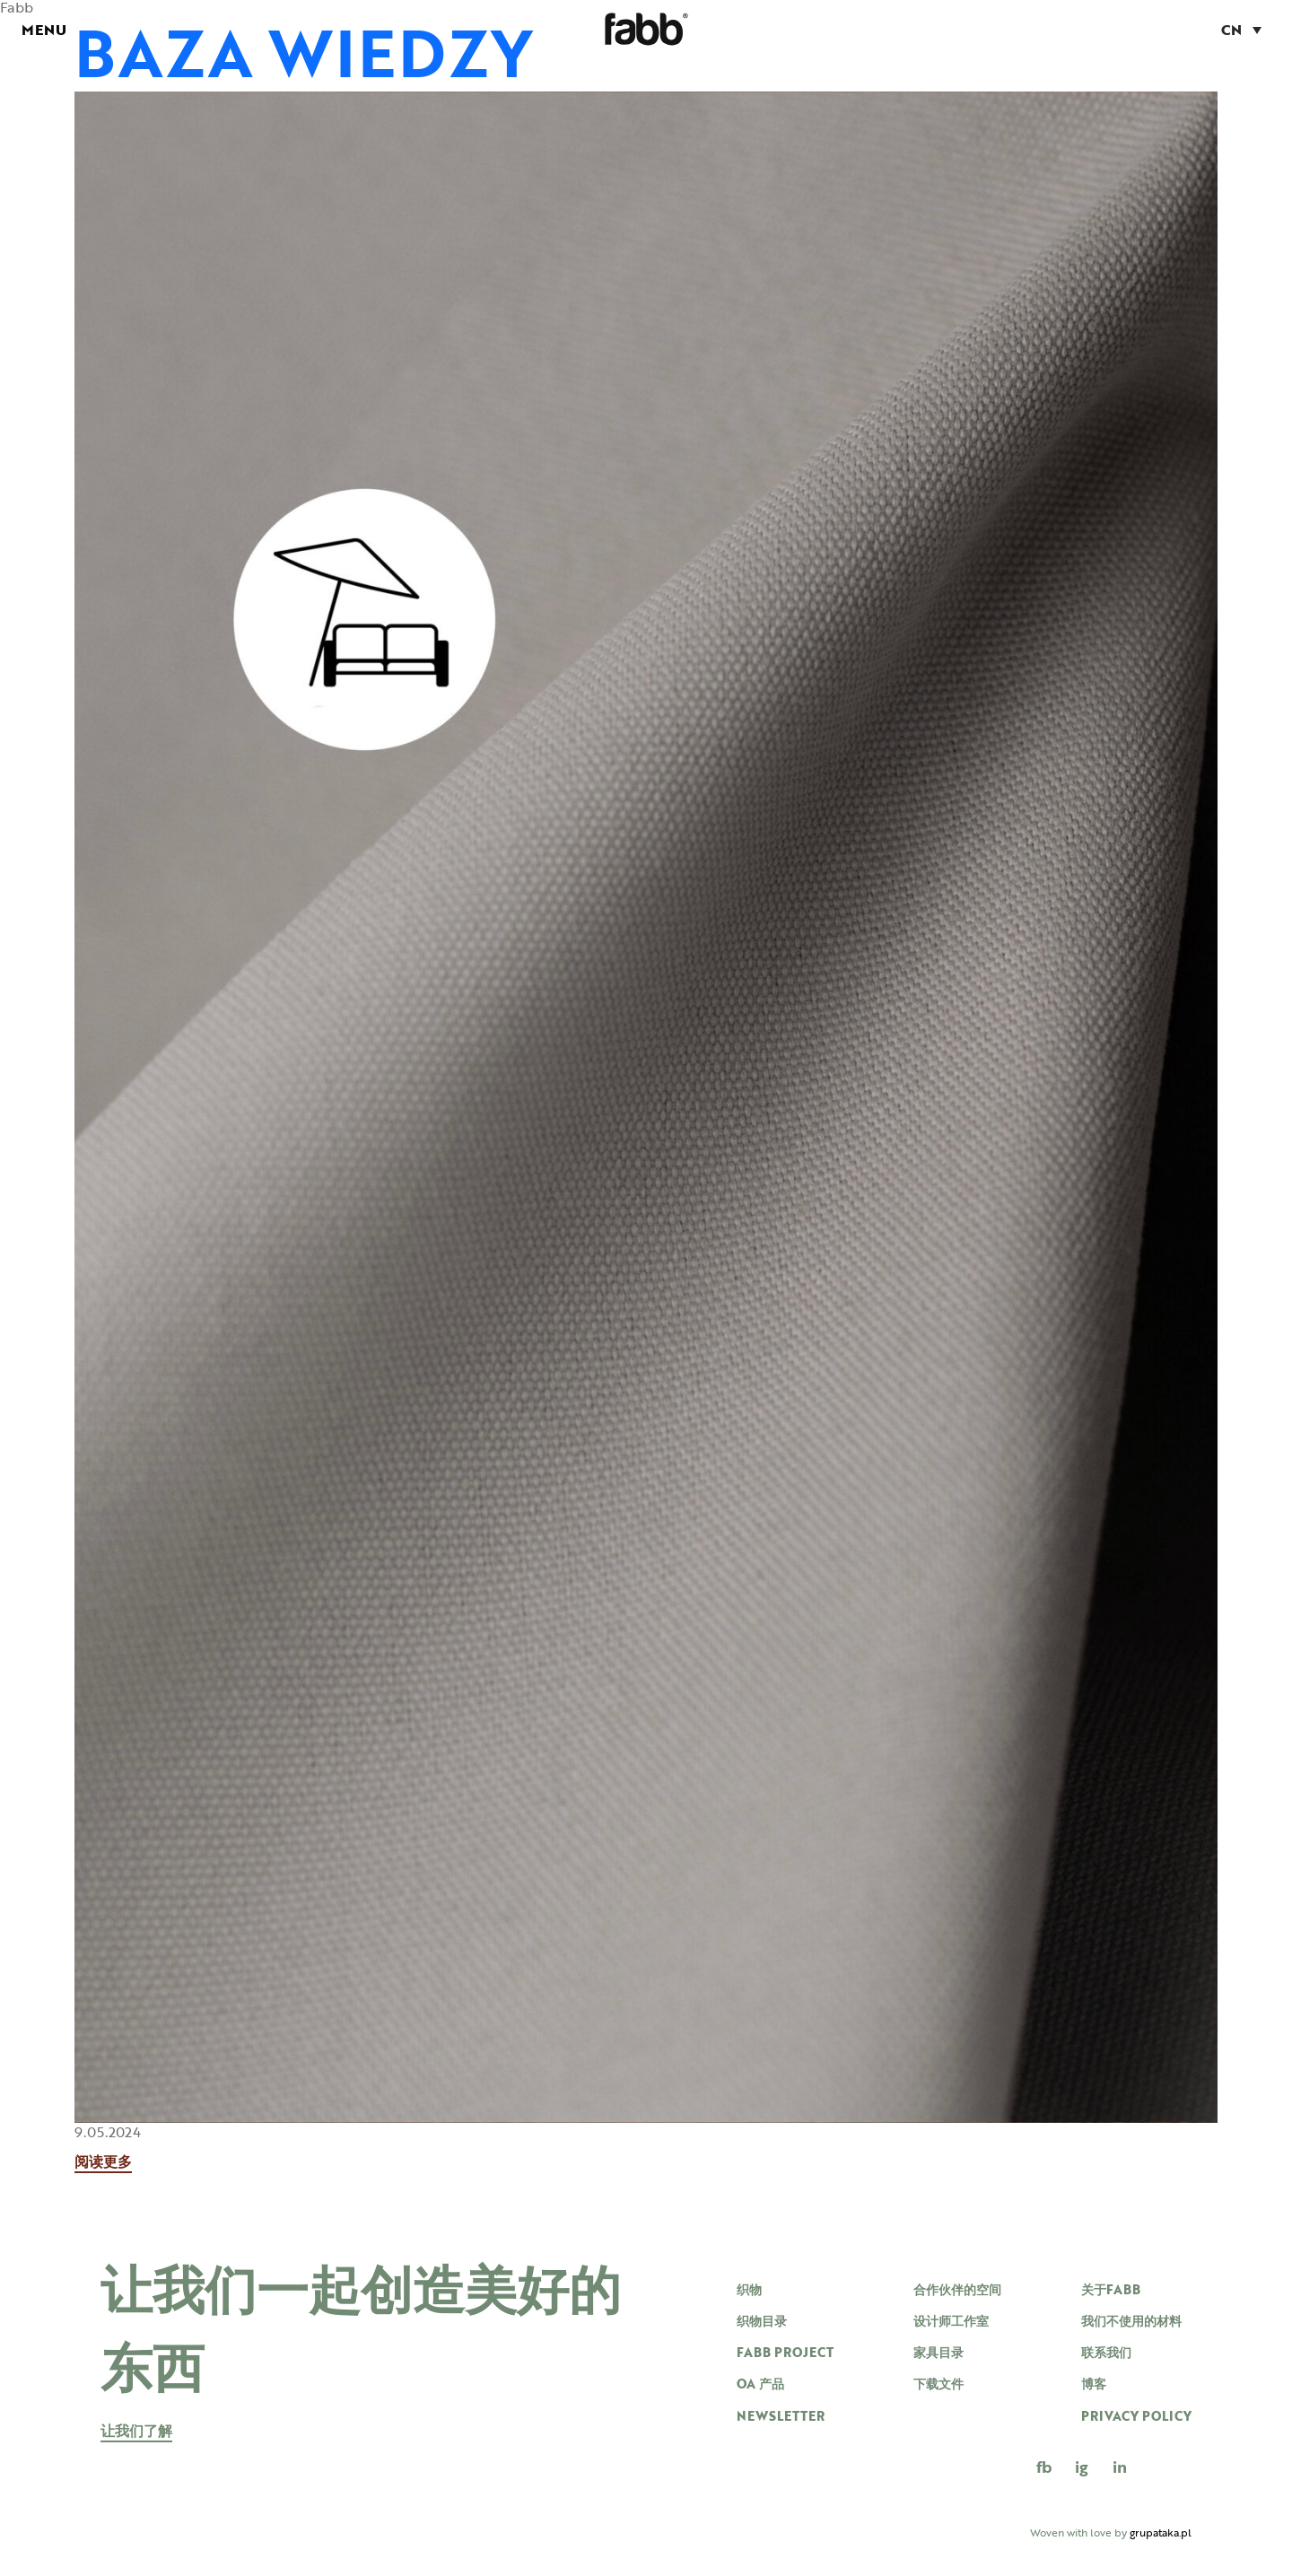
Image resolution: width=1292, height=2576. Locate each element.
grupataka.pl (1161, 2532)
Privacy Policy (1136, 2415)
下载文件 (938, 2383)
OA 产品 (760, 2383)
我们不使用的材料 (1131, 2320)
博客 (1093, 2383)
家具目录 (938, 2352)
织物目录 (762, 2320)
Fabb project (785, 2352)
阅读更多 (103, 2162)
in (1120, 2466)
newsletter (781, 2415)
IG (1081, 2466)
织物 (749, 2289)
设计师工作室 (951, 2320)
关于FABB (1110, 2289)
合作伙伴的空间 (957, 2289)
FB (1044, 2466)
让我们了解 (136, 2432)
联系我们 (1106, 2352)
